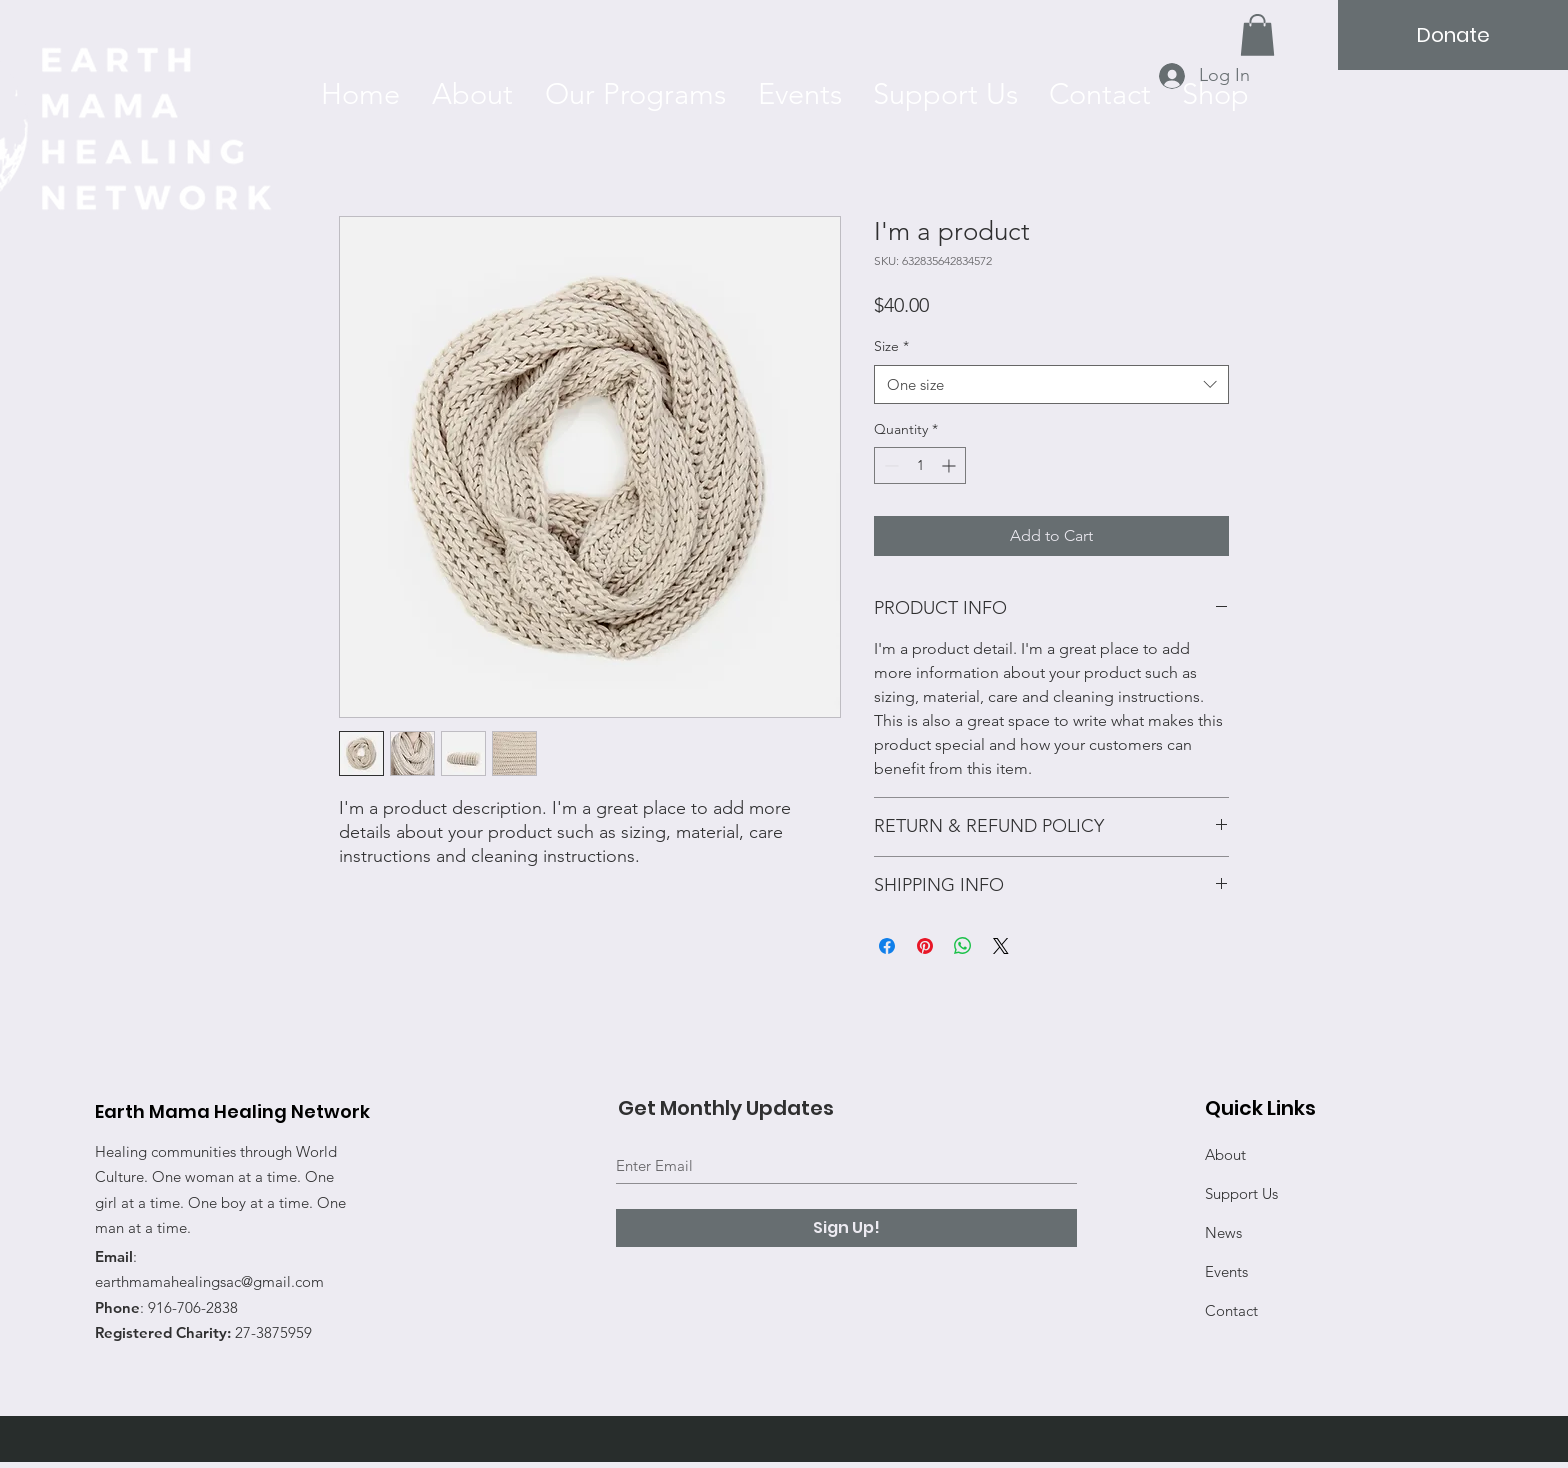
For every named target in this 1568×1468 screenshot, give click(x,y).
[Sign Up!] (846, 1228)
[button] (1257, 35)
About (1225, 1154)
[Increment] (950, 465)
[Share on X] (1001, 946)
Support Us (1241, 1193)
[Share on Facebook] (887, 946)
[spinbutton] (920, 465)
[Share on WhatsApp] (963, 946)
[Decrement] (889, 465)
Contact (1231, 1310)
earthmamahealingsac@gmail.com (209, 1281)
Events (1226, 1271)
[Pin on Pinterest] (925, 946)
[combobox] (1051, 384)
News (1223, 1232)
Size (891, 346)
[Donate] (1453, 35)
